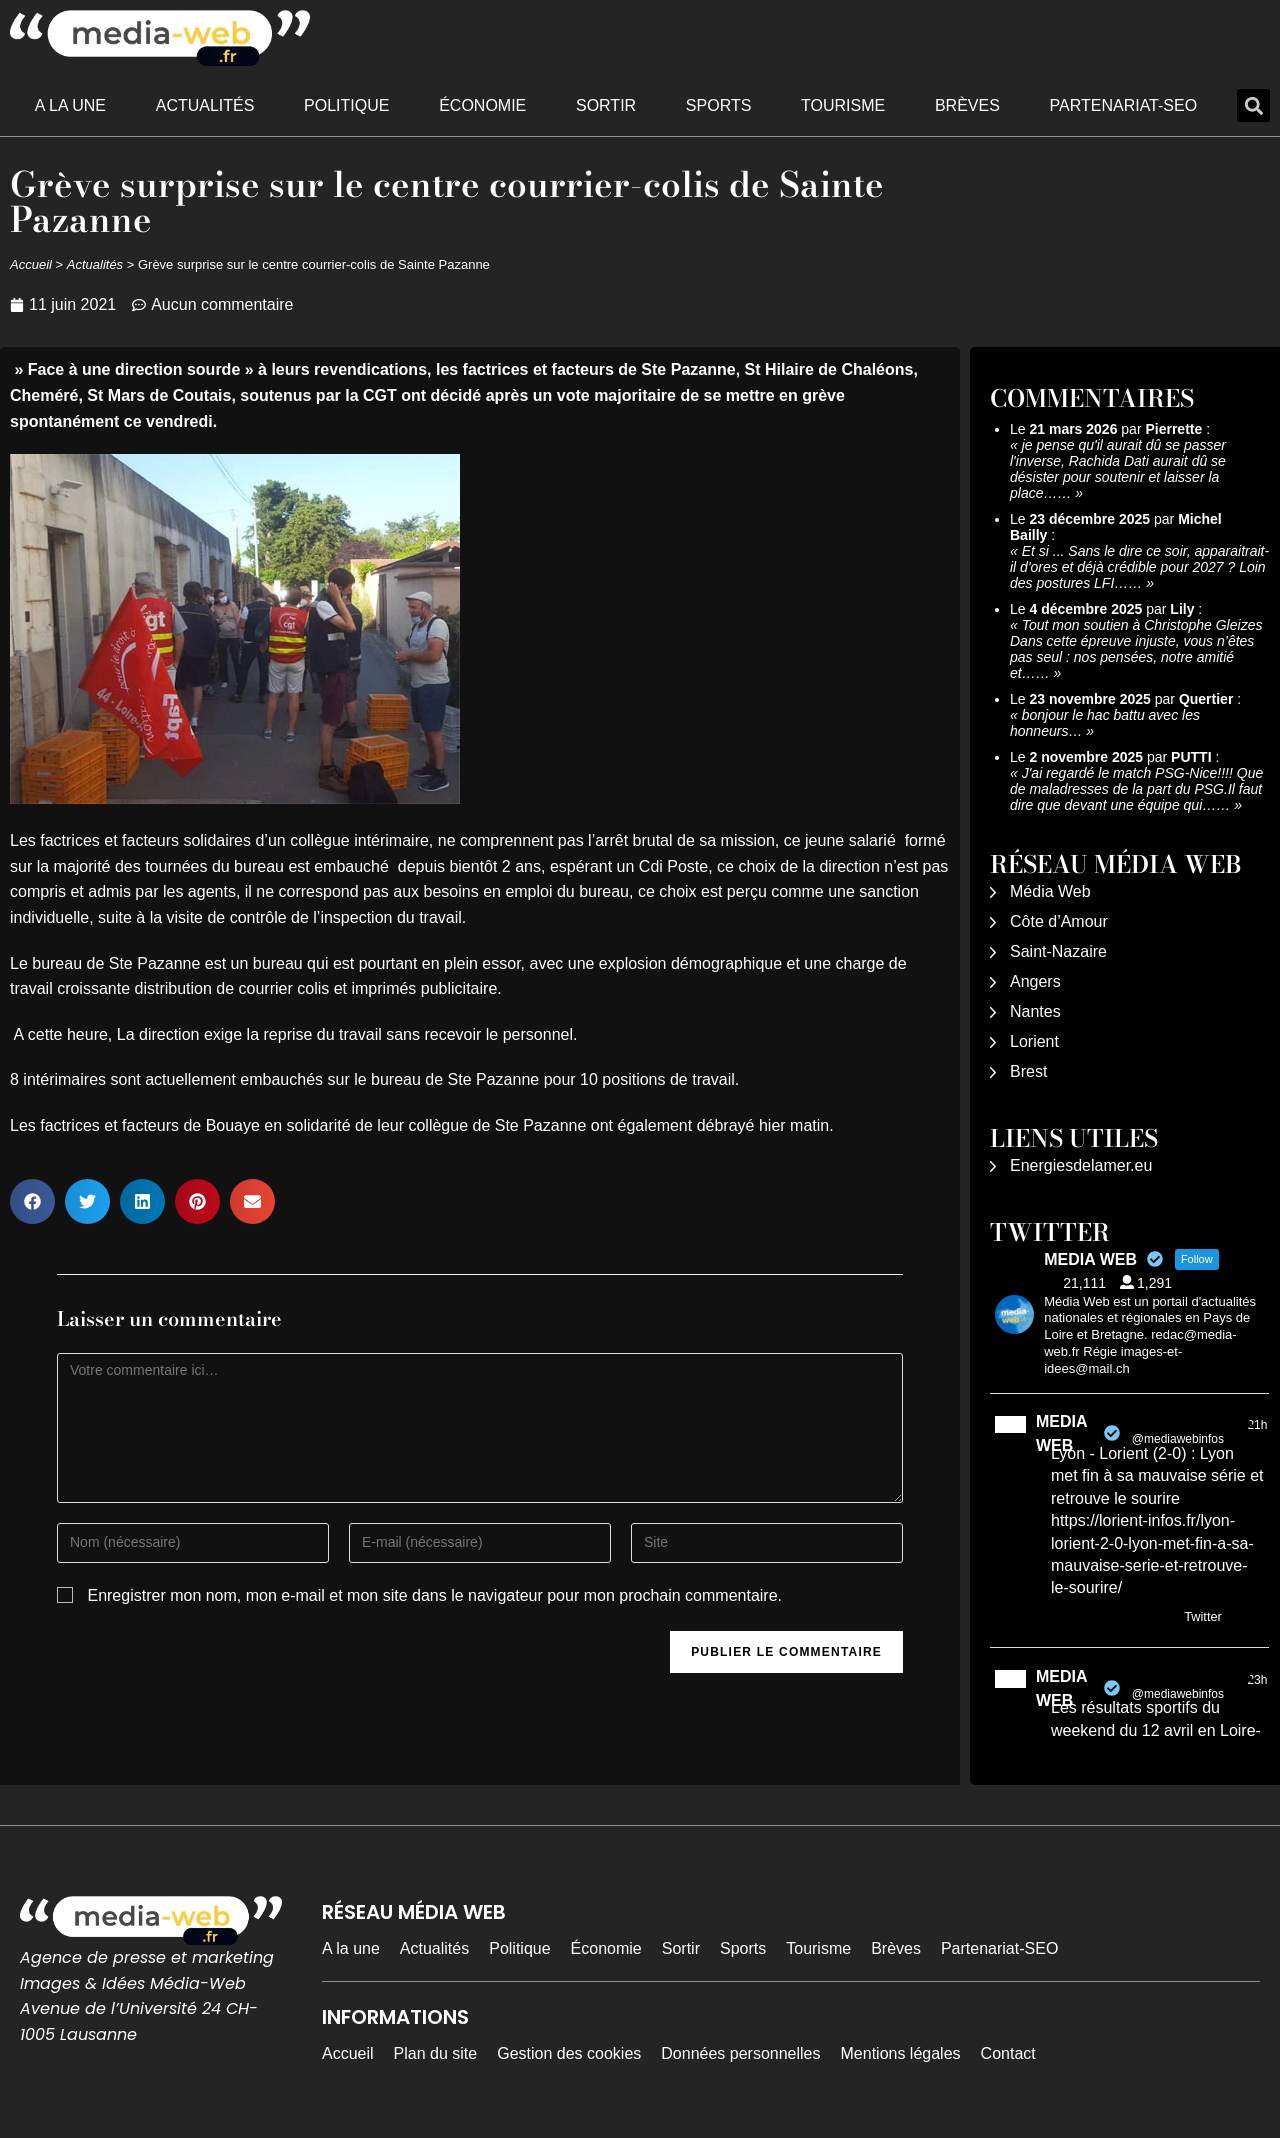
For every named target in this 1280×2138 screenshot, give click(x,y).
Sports (719, 105)
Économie (482, 105)
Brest (1028, 1071)
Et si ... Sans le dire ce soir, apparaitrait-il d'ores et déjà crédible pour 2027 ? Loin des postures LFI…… (1139, 567)
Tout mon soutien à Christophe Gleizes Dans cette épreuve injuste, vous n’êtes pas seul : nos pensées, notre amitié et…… (1136, 649)
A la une (70, 105)
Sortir (606, 105)
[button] (1253, 105)
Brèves (967, 105)
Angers (1035, 981)
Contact (1008, 2053)
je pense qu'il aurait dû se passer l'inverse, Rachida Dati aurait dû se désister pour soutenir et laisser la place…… (1118, 469)
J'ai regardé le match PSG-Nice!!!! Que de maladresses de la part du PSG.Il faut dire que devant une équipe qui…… (1136, 789)
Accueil (31, 264)
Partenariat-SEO (1124, 105)
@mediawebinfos (1178, 1439)
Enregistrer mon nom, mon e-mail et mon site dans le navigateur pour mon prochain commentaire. (434, 1595)
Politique (346, 105)
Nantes (1035, 1011)
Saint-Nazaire (1058, 951)
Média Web (1050, 891)
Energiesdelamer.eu (1081, 1165)
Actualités (205, 105)
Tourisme (843, 105)
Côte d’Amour (1059, 921)
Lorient (1034, 1041)
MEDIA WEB (1061, 1433)
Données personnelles (740, 2053)
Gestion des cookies (569, 2053)
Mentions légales (901, 2053)
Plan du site (436, 2053)
